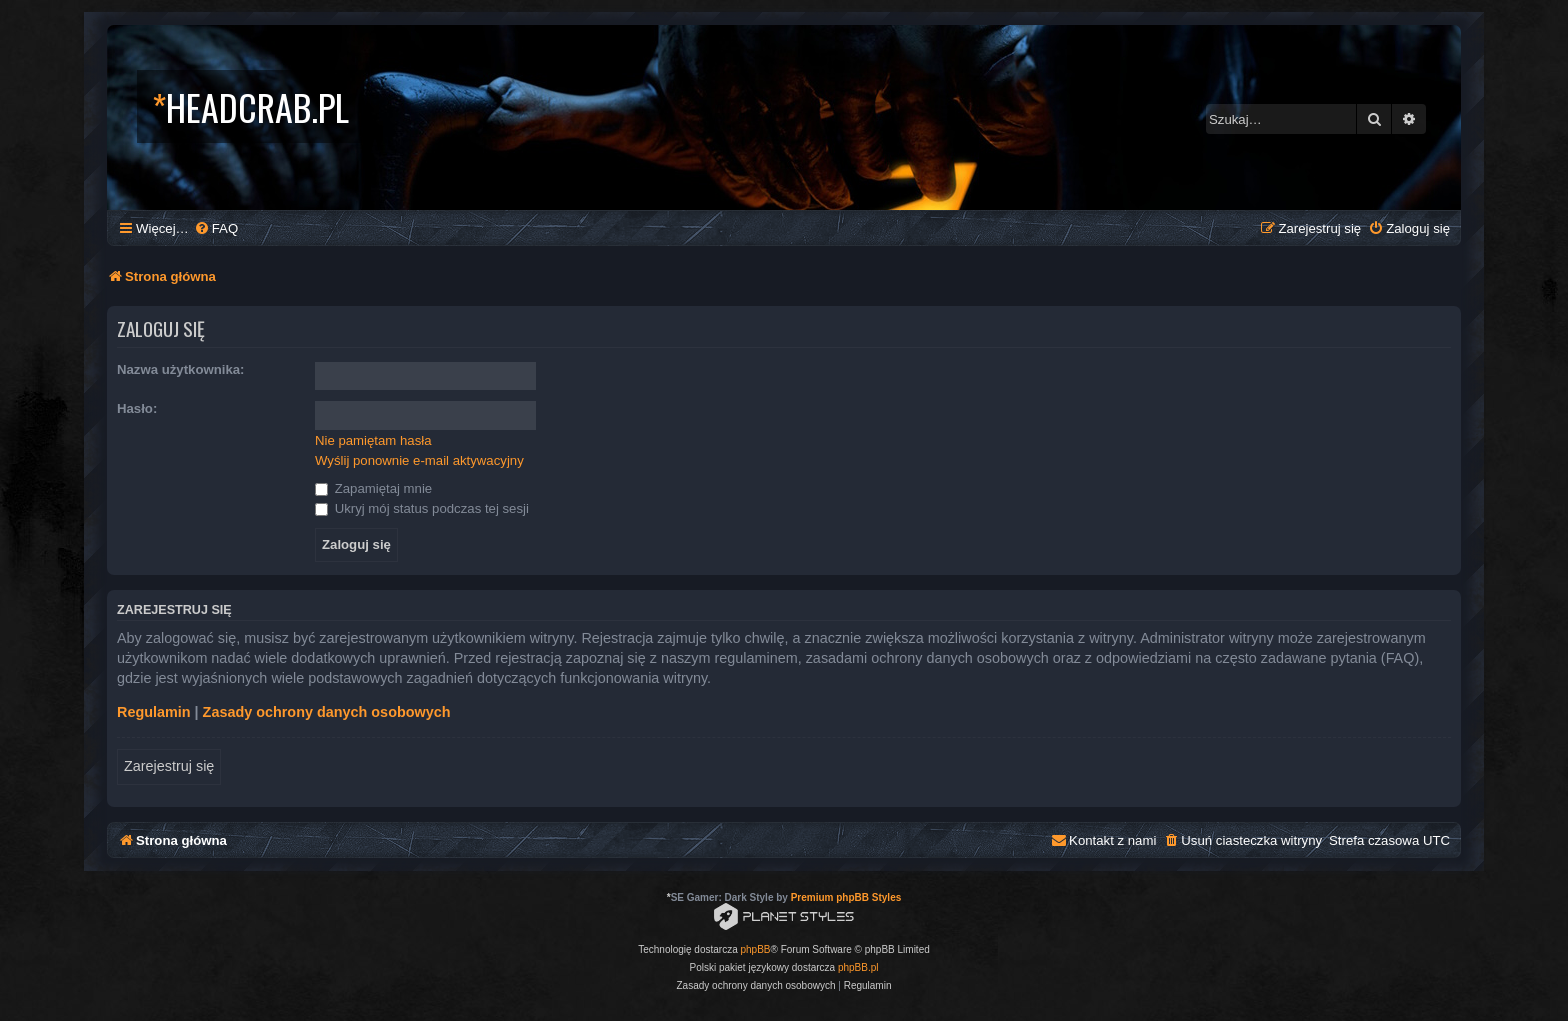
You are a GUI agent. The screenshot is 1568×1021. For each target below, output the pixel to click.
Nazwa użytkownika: (181, 369)
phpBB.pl (858, 967)
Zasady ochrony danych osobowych (327, 712)
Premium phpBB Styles (846, 897)
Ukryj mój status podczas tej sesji (422, 508)
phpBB (756, 949)
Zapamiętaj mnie (373, 488)
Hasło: (137, 408)
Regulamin (154, 712)
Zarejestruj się (169, 766)
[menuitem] (216, 228)
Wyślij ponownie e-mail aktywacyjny (419, 460)
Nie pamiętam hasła (373, 440)
